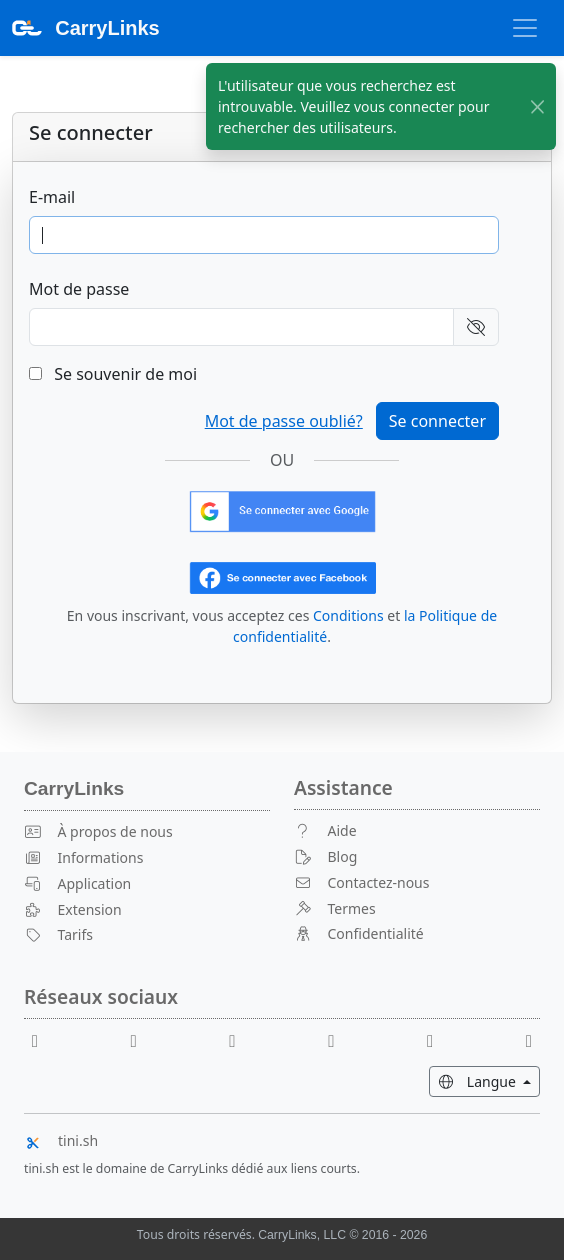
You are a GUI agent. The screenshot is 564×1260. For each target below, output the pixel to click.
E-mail (52, 197)
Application (77, 883)
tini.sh (61, 1140)
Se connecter (437, 421)
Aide (325, 830)
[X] (339, 1039)
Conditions (348, 615)
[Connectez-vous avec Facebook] (282, 576)
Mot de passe (79, 289)
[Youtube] (142, 1039)
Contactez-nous (361, 882)
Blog (325, 856)
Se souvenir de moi (113, 374)
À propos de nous (98, 831)
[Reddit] (241, 1039)
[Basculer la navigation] (525, 28)
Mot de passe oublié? (284, 421)
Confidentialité (359, 933)
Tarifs (58, 934)
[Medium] (529, 1039)
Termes (335, 908)
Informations (83, 857)
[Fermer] (537, 106)
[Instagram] (438, 1039)
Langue (489, 1080)
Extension (73, 909)
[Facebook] (43, 1039)
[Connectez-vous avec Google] (282, 510)
